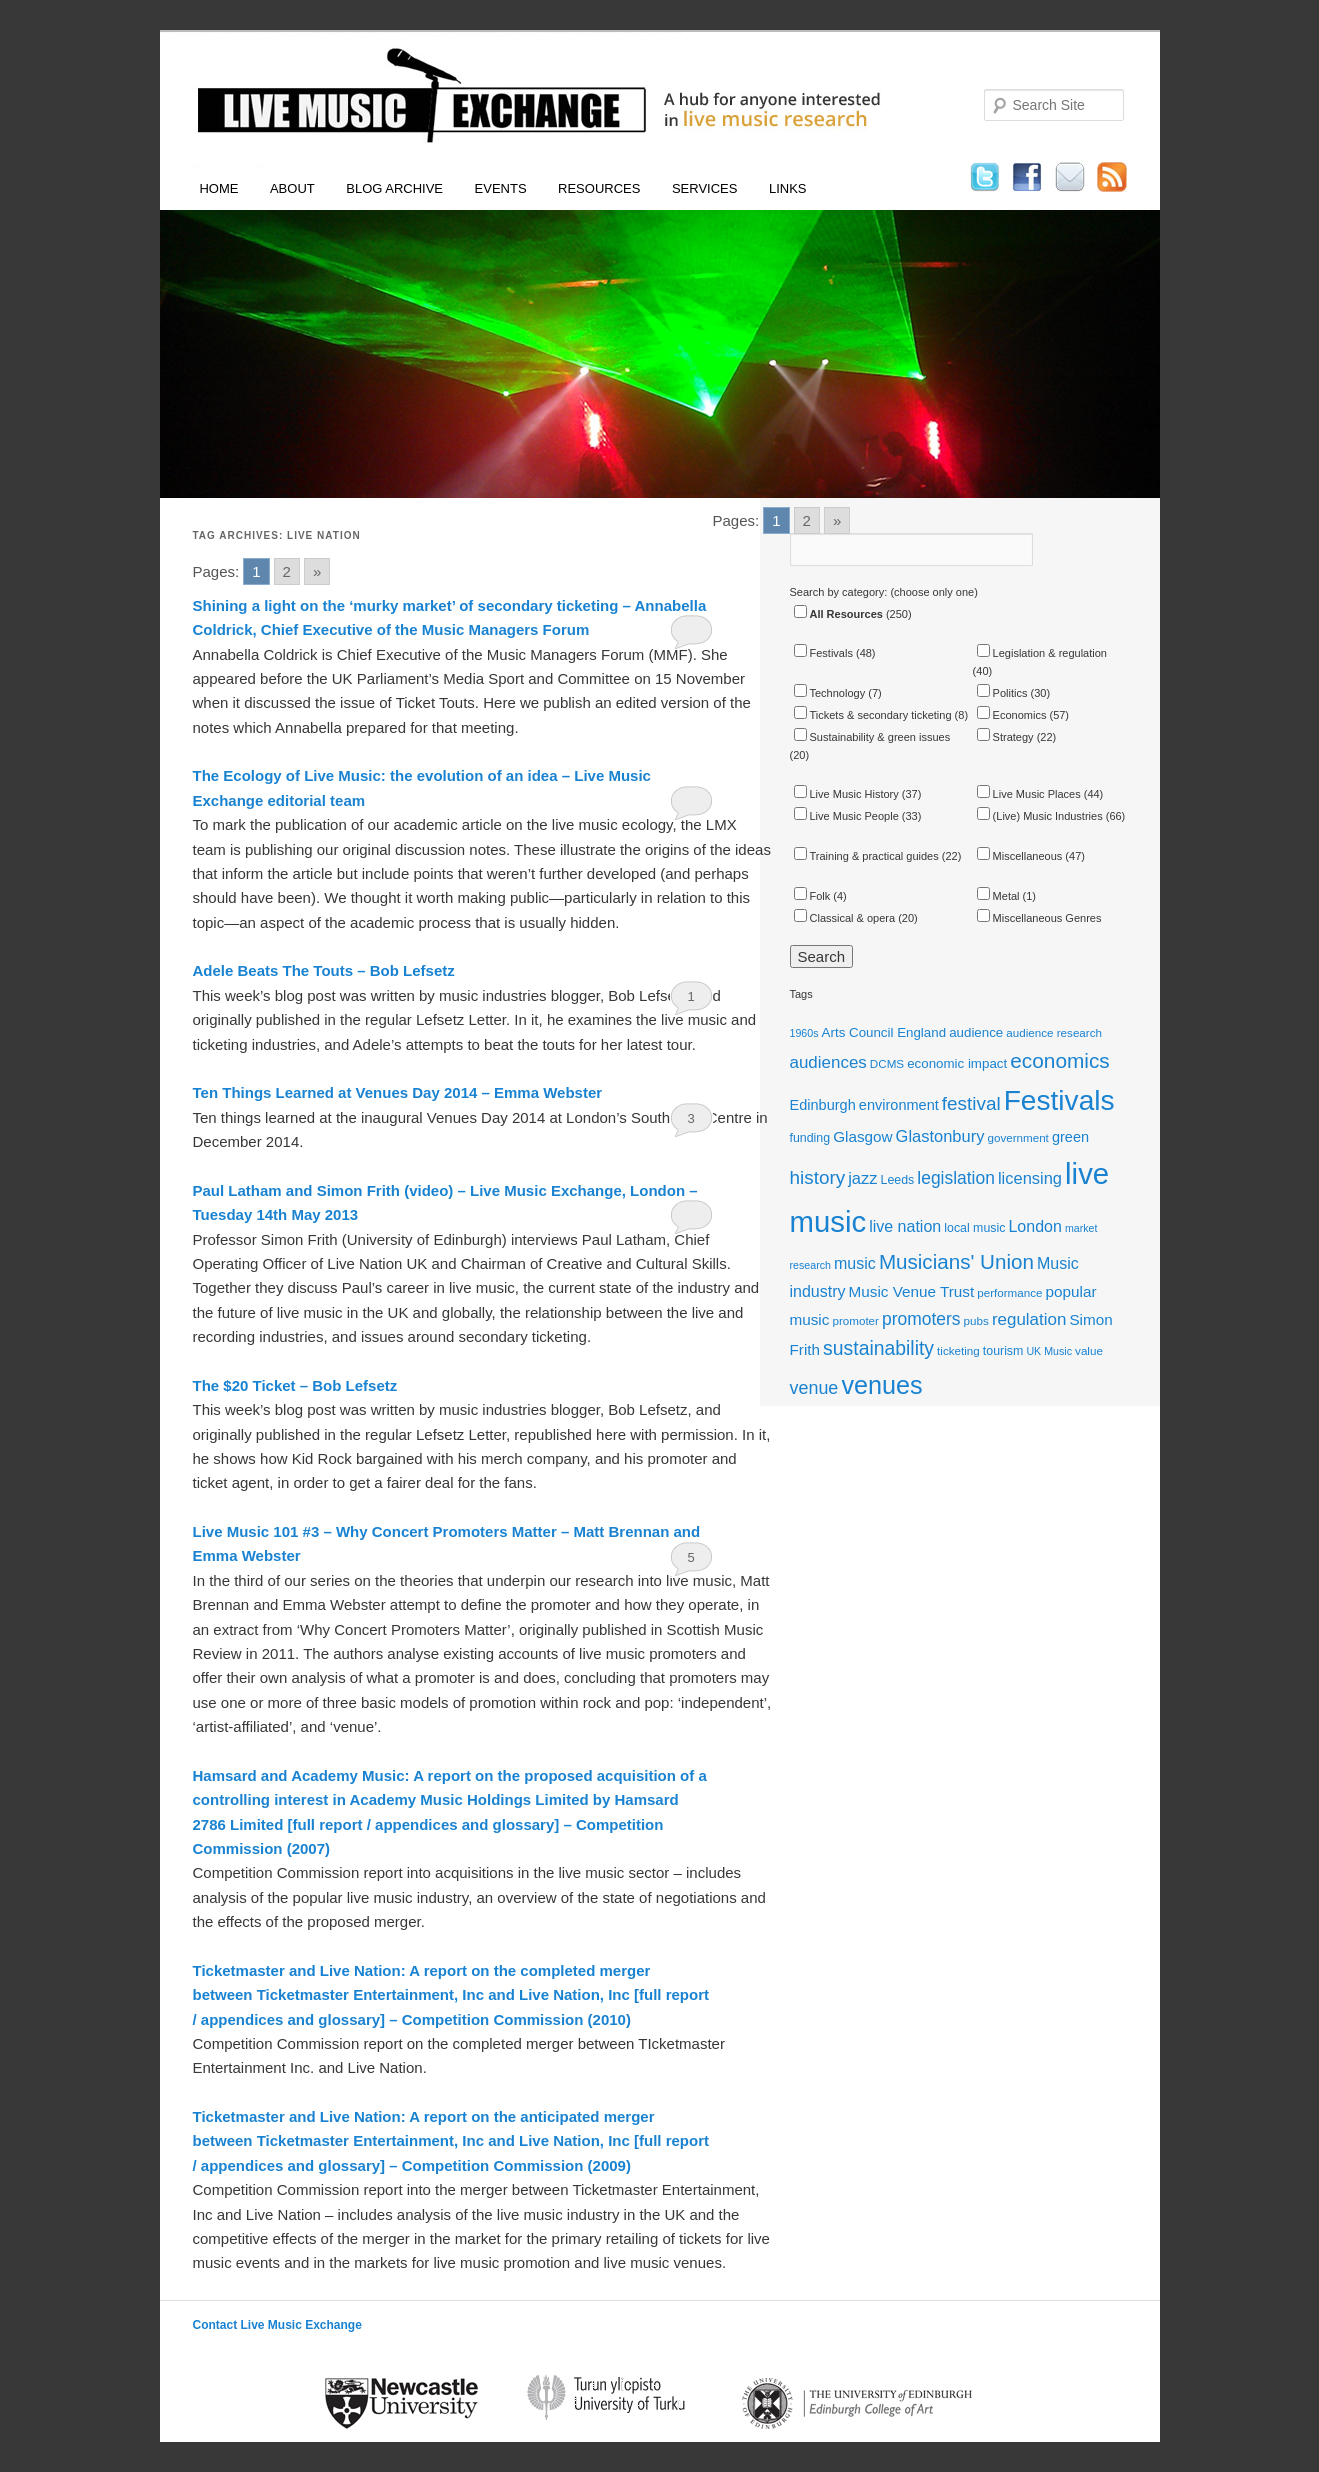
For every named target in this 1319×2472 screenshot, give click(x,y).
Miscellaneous (1020, 856)
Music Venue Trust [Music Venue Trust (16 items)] (912, 1291)
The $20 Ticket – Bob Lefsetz (295, 1385)
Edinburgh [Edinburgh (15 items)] (823, 1105)
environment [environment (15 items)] (899, 1105)
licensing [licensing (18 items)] (1030, 1178)
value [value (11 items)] (1089, 1350)
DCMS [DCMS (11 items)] (887, 1063)
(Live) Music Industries (1040, 816)
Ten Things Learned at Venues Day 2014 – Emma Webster (398, 1092)
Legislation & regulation (1042, 653)
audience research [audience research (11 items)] (1054, 1032)
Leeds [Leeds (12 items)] (898, 1180)
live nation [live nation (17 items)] (905, 1226)
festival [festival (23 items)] (971, 1103)
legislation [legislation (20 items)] (956, 1178)
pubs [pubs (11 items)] (976, 1320)
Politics (1002, 693)
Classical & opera (845, 918)
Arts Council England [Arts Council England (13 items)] (884, 1032)
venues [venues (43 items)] (881, 1385)
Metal (998, 896)
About (292, 188)
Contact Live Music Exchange (277, 2325)
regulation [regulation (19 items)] (1029, 1319)
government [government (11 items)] (1017, 1137)
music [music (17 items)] (855, 1263)
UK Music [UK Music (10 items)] (1049, 1351)
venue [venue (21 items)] (814, 1388)
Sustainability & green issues (872, 737)
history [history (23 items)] (818, 1177)
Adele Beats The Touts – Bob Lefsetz (324, 970)
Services (705, 188)
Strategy (1005, 737)
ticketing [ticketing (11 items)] (958, 1350)
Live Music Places (1029, 794)
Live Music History (846, 794)
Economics (1012, 715)
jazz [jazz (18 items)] (862, 1178)
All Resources (838, 614)
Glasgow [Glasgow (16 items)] (862, 1136)
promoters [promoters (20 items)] (921, 1319)
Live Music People (846, 816)
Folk (812, 896)
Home (218, 188)
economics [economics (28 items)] (1060, 1060)
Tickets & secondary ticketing (873, 715)
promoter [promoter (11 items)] (855, 1320)
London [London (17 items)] (1034, 1226)
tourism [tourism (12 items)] (1003, 1351)
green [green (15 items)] (1070, 1137)
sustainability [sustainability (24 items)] (878, 1348)
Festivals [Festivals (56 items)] (1059, 1100)
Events (501, 188)
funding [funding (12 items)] (810, 1138)
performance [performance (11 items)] (1009, 1292)
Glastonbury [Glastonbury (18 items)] (940, 1136)
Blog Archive (394, 188)
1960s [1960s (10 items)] (804, 1033)
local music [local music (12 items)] (974, 1228)
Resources (599, 188)
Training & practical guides (866, 856)
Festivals (823, 653)
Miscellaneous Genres (1039, 918)
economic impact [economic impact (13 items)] (957, 1063)
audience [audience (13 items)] (976, 1032)
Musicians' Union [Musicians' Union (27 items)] (956, 1261)
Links (788, 188)
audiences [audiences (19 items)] (828, 1062)
